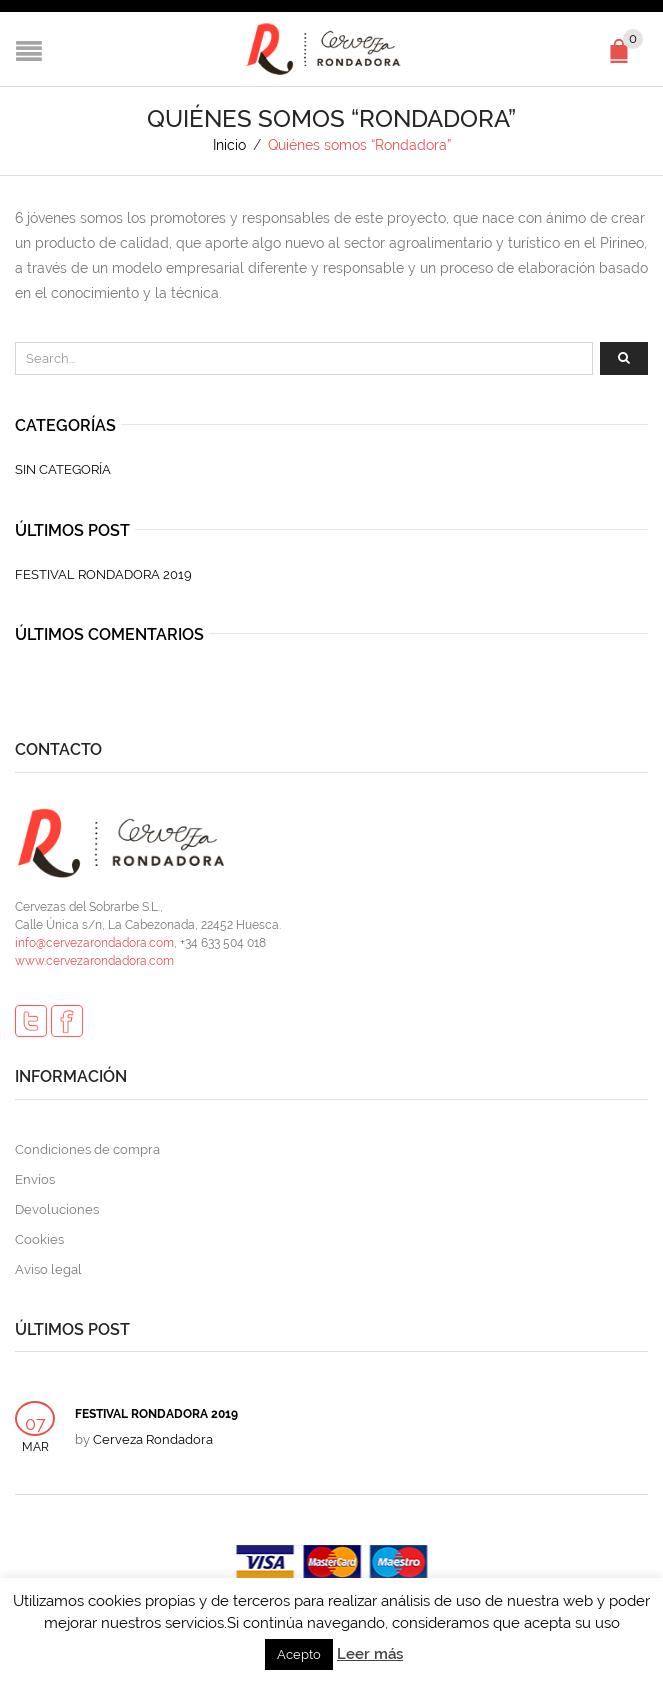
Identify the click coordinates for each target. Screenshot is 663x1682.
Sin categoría (63, 469)
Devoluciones (57, 1209)
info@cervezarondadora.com (94, 943)
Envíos (35, 1179)
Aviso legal (48, 1269)
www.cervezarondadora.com (94, 961)
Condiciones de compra (87, 1149)
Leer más (370, 1654)
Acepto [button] (299, 1654)
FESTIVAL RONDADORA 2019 (103, 574)
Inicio (229, 145)
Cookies (39, 1239)
